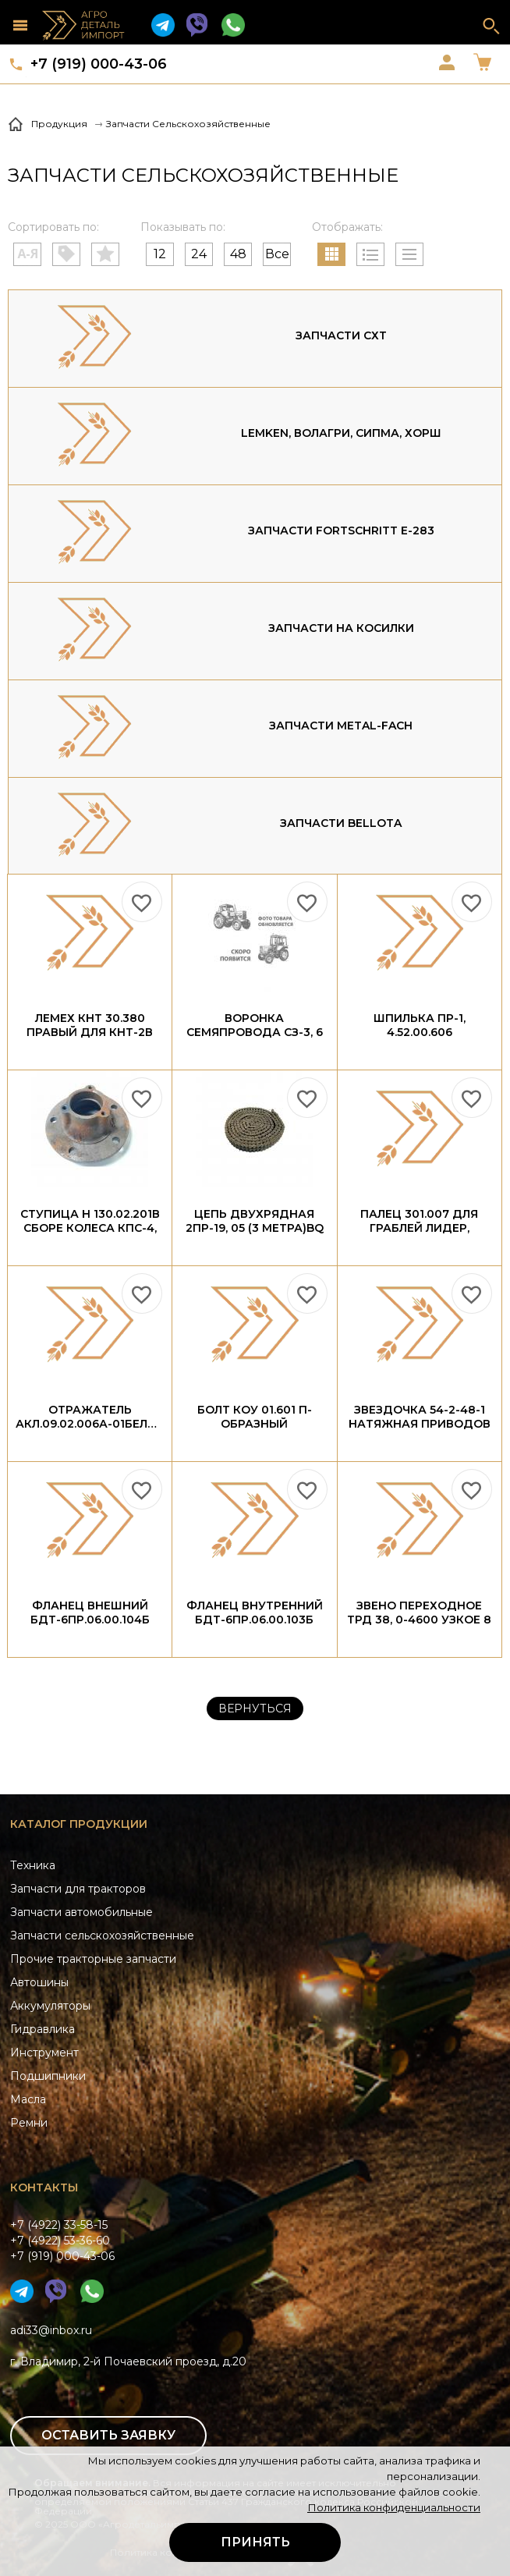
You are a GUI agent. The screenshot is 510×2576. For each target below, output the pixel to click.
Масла (28, 2099)
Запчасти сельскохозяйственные (102, 1935)
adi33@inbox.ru (51, 2330)
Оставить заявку (108, 2435)
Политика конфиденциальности (393, 2507)
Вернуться (255, 1708)
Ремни (29, 2123)
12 (160, 254)
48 (238, 254)
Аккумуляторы (50, 2006)
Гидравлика (42, 2029)
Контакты (44, 2187)
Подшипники (48, 2076)
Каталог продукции (78, 1824)
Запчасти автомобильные (81, 1912)
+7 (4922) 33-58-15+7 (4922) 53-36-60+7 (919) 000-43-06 (62, 2240)
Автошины (39, 1982)
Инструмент (44, 2053)
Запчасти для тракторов (78, 1889)
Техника (32, 1865)
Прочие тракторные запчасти (93, 1959)
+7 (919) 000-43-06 (98, 64)
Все (277, 254)
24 (199, 254)
